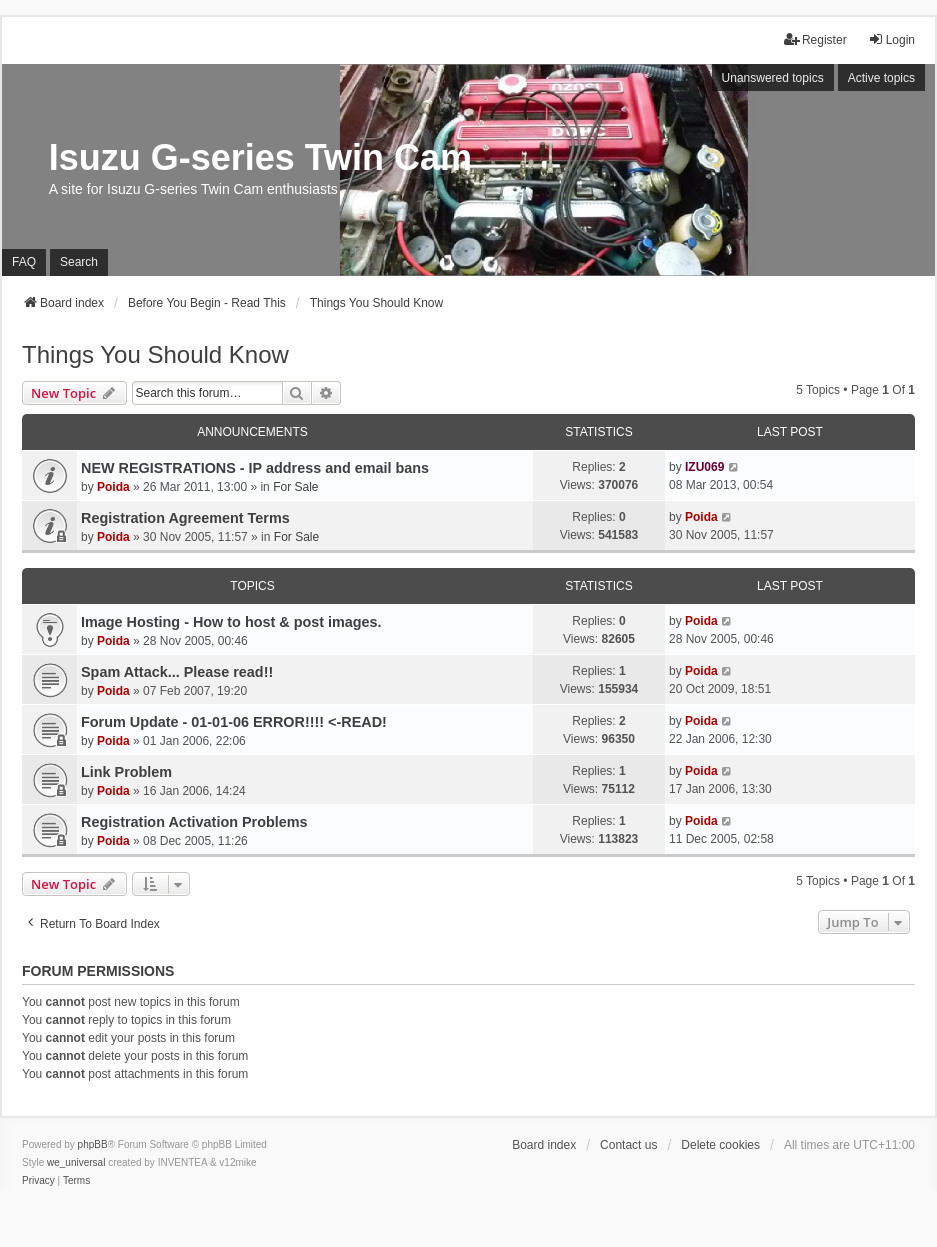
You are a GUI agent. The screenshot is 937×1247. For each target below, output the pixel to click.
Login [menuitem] (891, 39)
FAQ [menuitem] (24, 262)
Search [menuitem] (79, 262)
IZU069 (704, 467)
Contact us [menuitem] (628, 1145)
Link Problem (126, 772)
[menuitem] (38, 1181)
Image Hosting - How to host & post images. (231, 622)
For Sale (295, 487)
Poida (113, 487)
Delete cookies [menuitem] (720, 1145)
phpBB (93, 1144)
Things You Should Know (155, 354)
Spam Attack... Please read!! (177, 672)
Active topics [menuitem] (881, 78)
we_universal (76, 1162)
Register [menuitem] (815, 39)
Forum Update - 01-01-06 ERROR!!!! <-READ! (234, 722)
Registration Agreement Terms (185, 518)
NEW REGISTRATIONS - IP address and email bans (255, 468)
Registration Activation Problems (194, 822)
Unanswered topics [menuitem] (773, 78)
